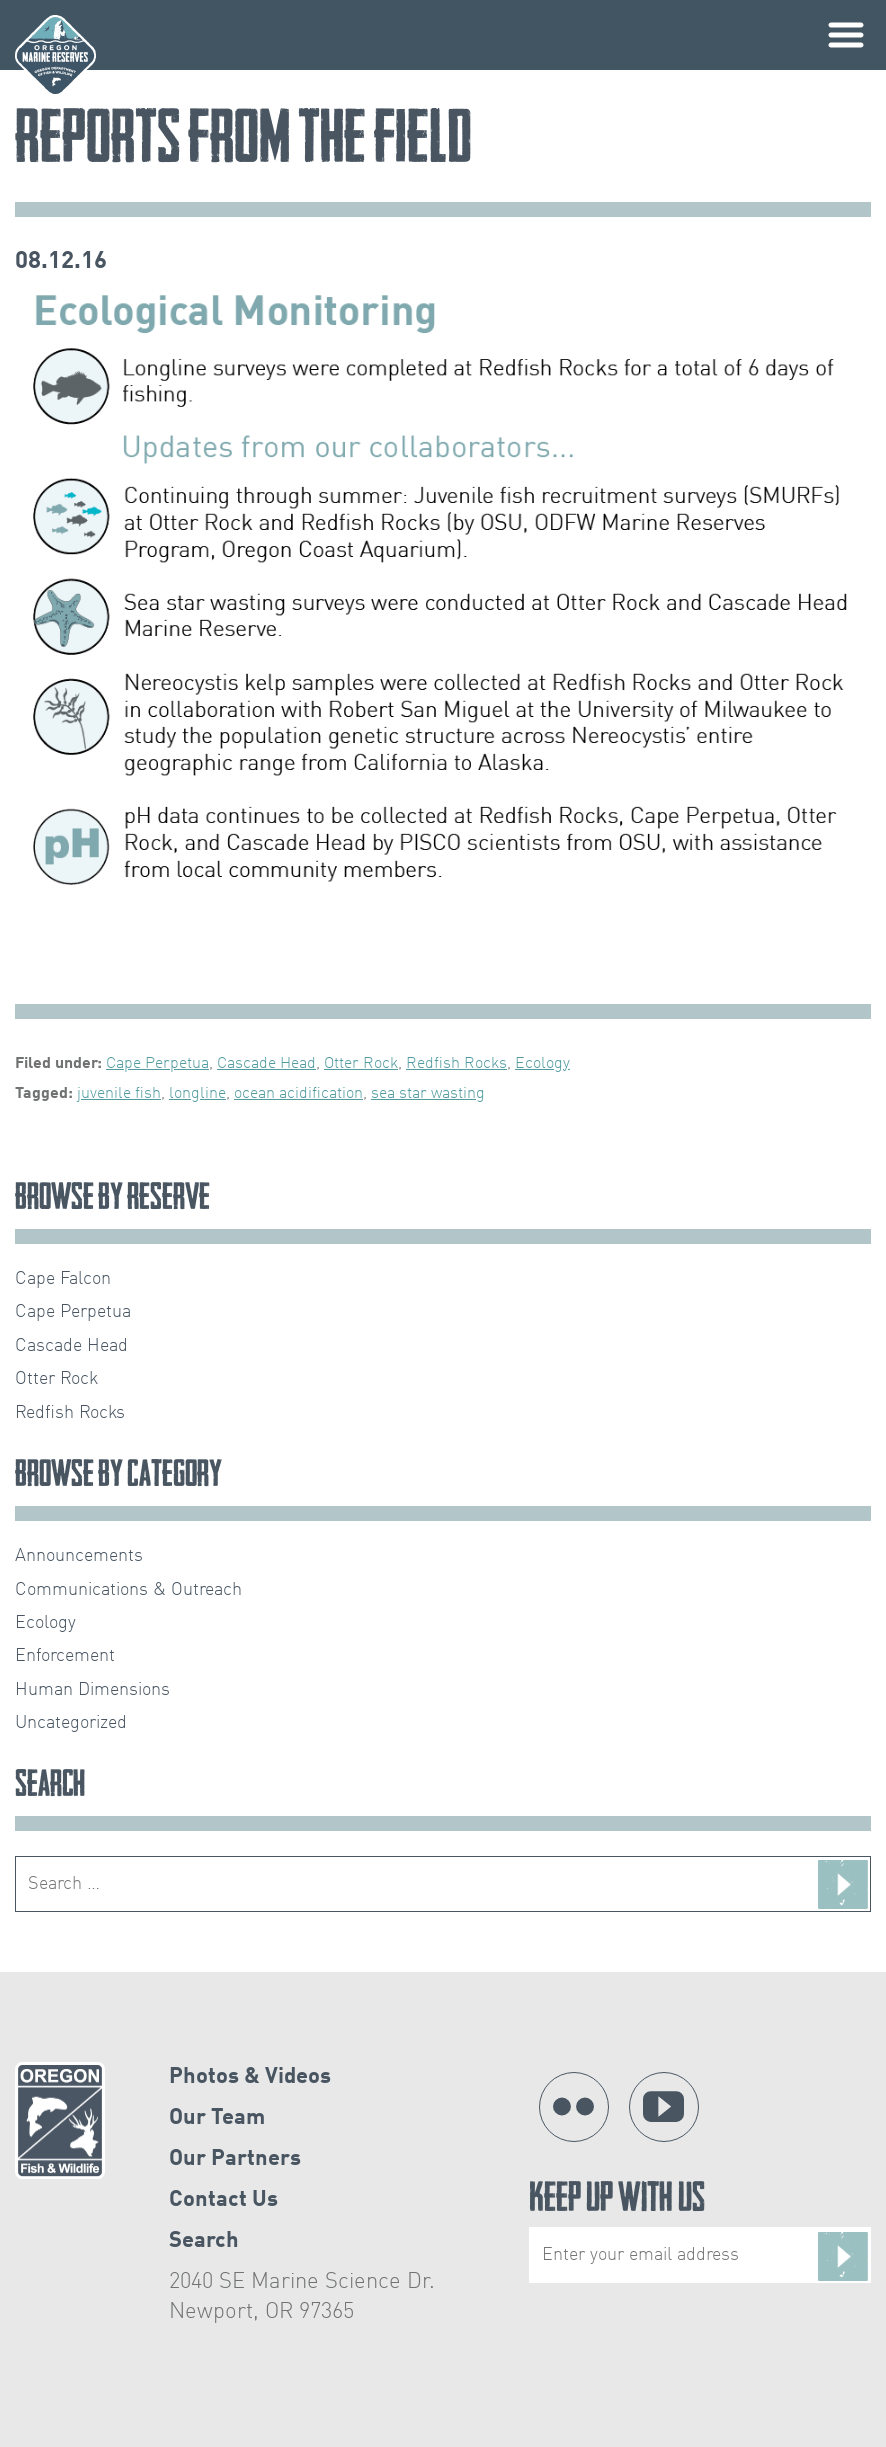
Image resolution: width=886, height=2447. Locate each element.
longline (197, 1094)
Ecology (542, 1064)
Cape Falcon (63, 1279)
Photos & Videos (250, 2077)
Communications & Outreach (128, 1590)
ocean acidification (298, 1094)
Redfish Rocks (456, 1064)
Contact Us (223, 2200)
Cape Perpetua (157, 1064)
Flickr (574, 2107)
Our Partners (235, 2159)
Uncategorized (71, 1723)
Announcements (79, 1556)
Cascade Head (266, 1064)
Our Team (217, 2118)
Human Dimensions (92, 1690)
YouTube (664, 2107)
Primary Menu (846, 35)
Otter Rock (361, 1064)
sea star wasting (428, 1094)
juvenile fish (119, 1094)
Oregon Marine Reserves (55, 55)
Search (204, 2241)
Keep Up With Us (700, 2232)
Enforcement (65, 1656)
